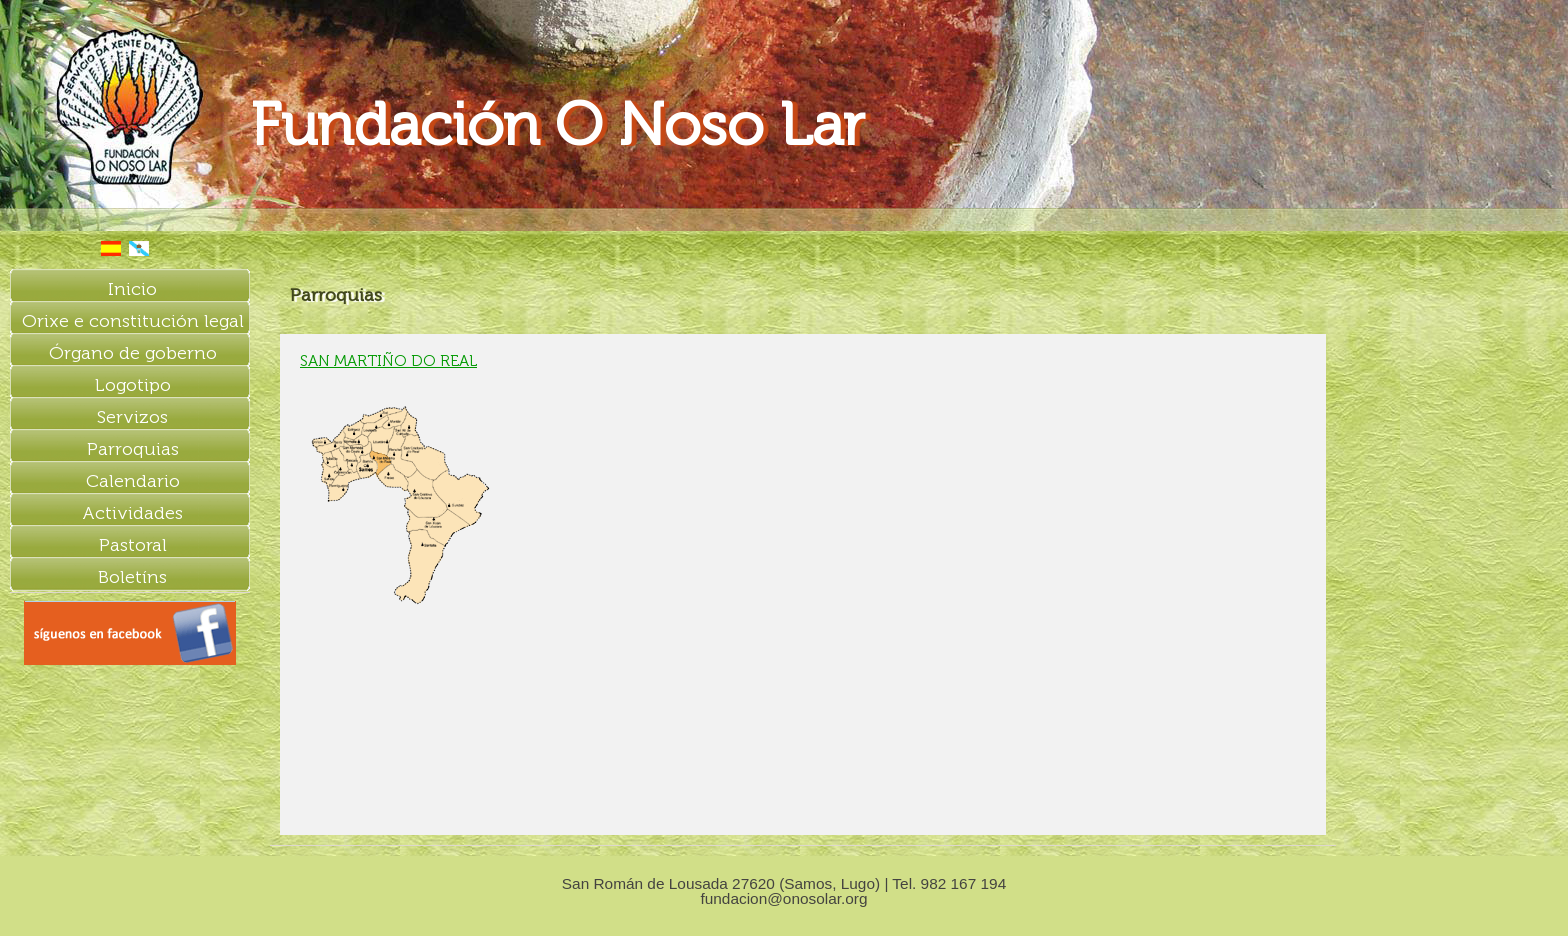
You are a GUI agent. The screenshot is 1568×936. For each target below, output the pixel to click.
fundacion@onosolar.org (783, 898)
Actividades (132, 513)
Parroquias (133, 449)
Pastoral (133, 545)
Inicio (132, 289)
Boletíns (132, 577)
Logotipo (133, 385)
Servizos (132, 417)
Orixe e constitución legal (133, 321)
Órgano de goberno (133, 353)
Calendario (133, 481)
